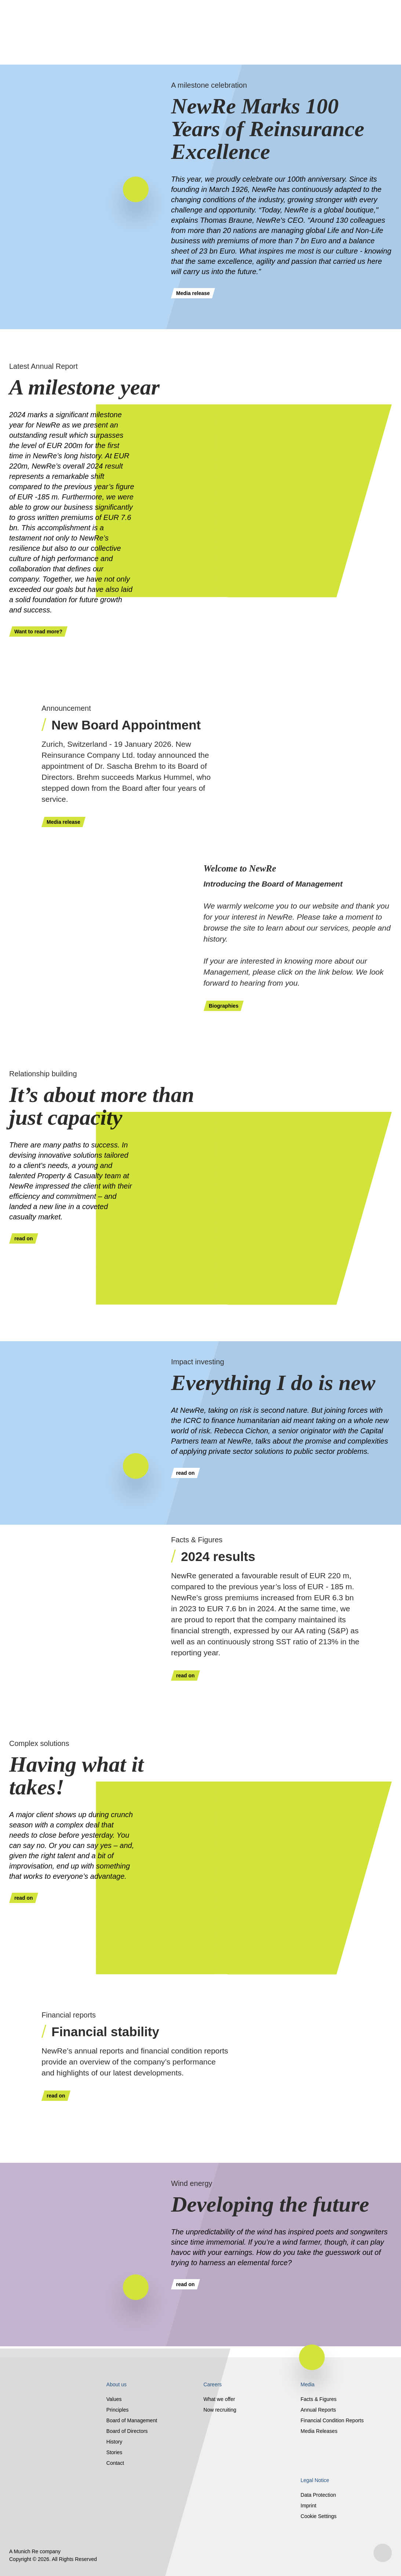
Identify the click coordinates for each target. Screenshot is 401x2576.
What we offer (219, 2399)
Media (307, 2384)
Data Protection (318, 2495)
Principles (117, 2410)
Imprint (308, 2505)
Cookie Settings (318, 2516)
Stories (114, 2452)
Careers (213, 2384)
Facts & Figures (318, 2399)
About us (116, 2384)
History (114, 2442)
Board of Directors (127, 2431)
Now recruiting (220, 2410)
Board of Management (131, 2420)
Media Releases (318, 2431)
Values (114, 2399)
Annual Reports (318, 2410)
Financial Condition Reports (332, 2420)
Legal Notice (314, 2480)
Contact (115, 2463)
